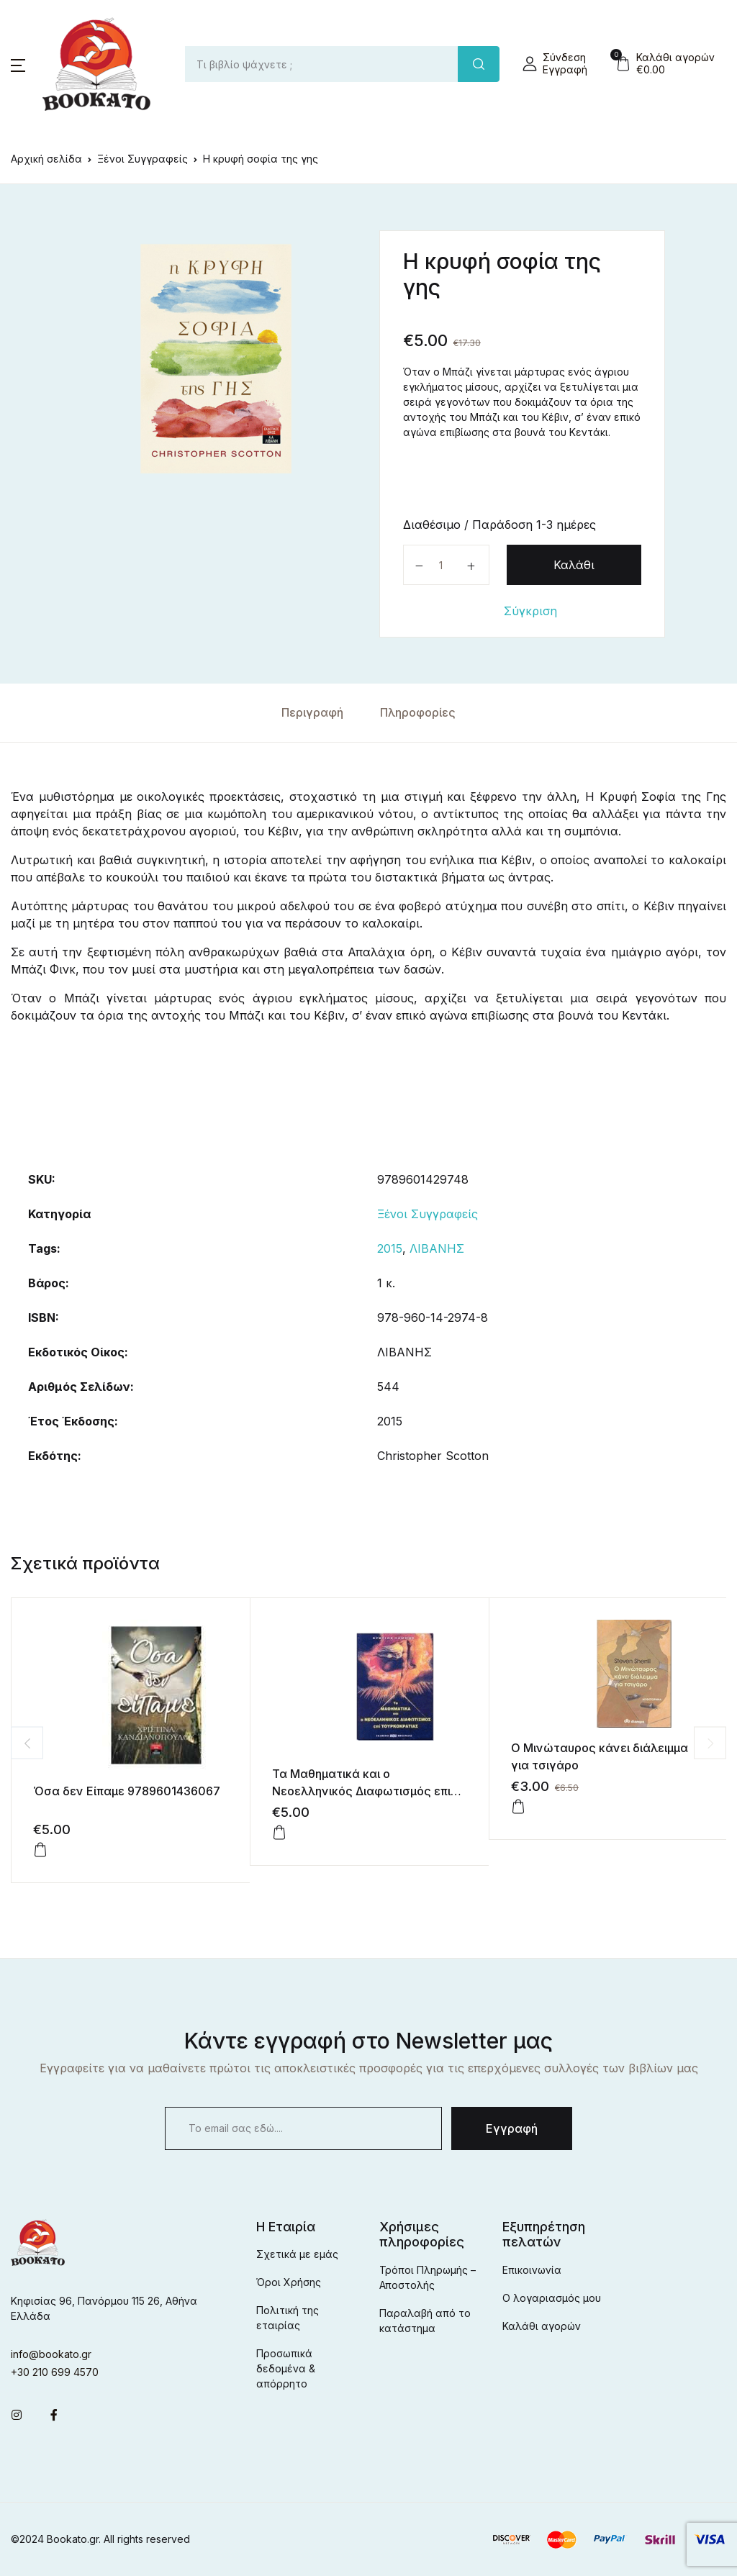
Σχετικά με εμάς (297, 2254)
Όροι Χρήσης (288, 2282)
